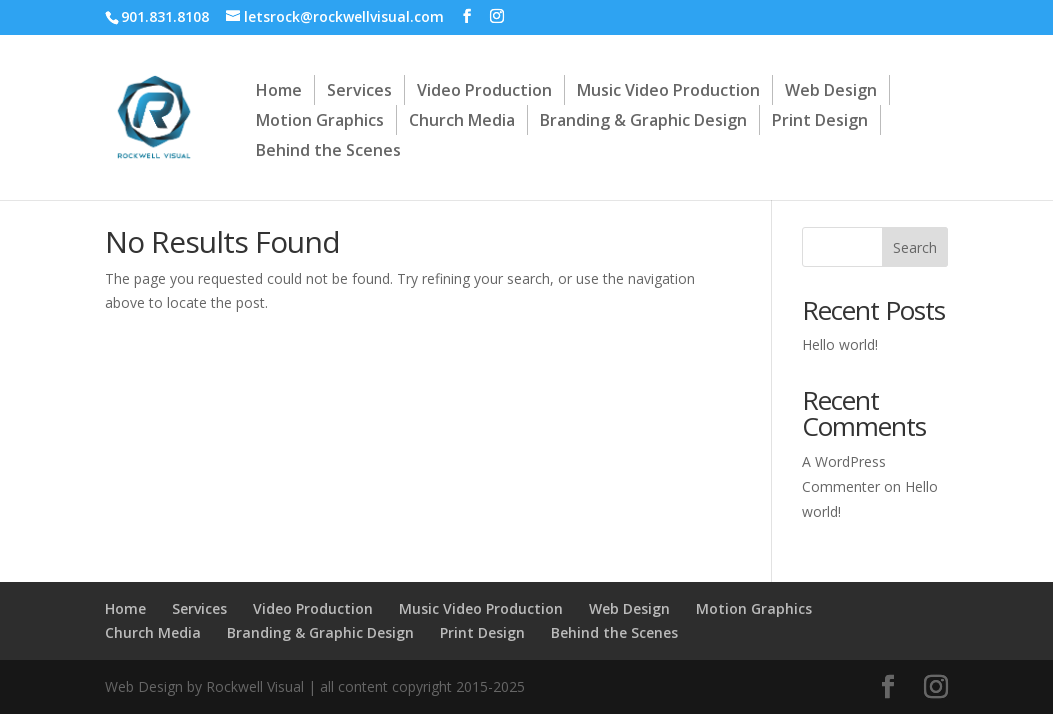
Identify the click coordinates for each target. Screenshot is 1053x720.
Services (359, 90)
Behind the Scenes (328, 150)
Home (279, 90)
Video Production (484, 90)
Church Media (462, 120)
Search (915, 247)
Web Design (831, 90)
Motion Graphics (320, 120)
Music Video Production (668, 90)
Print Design (820, 120)
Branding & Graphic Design (643, 120)
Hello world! (840, 344)
